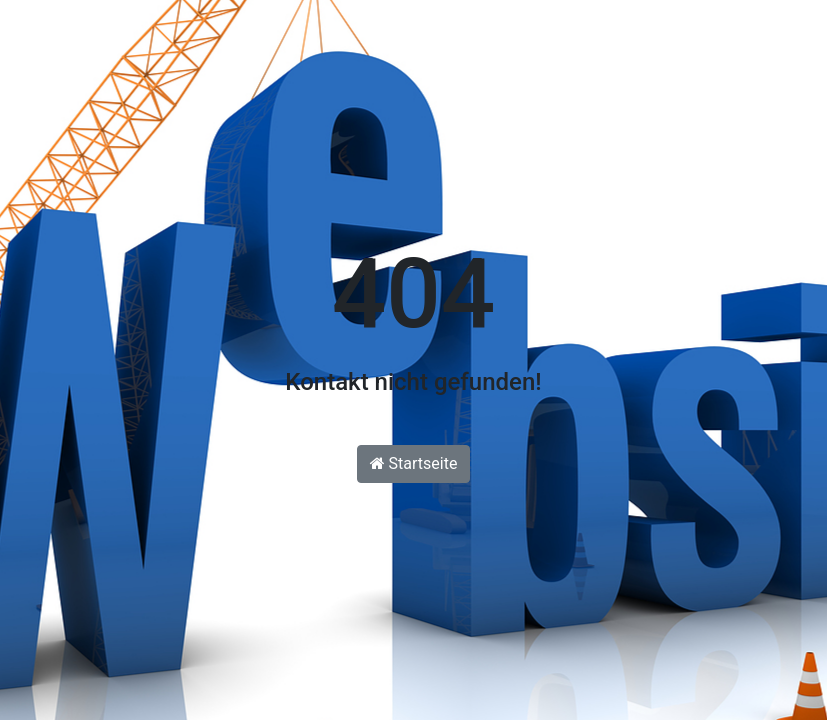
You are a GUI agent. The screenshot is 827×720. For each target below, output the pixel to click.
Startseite (414, 463)
